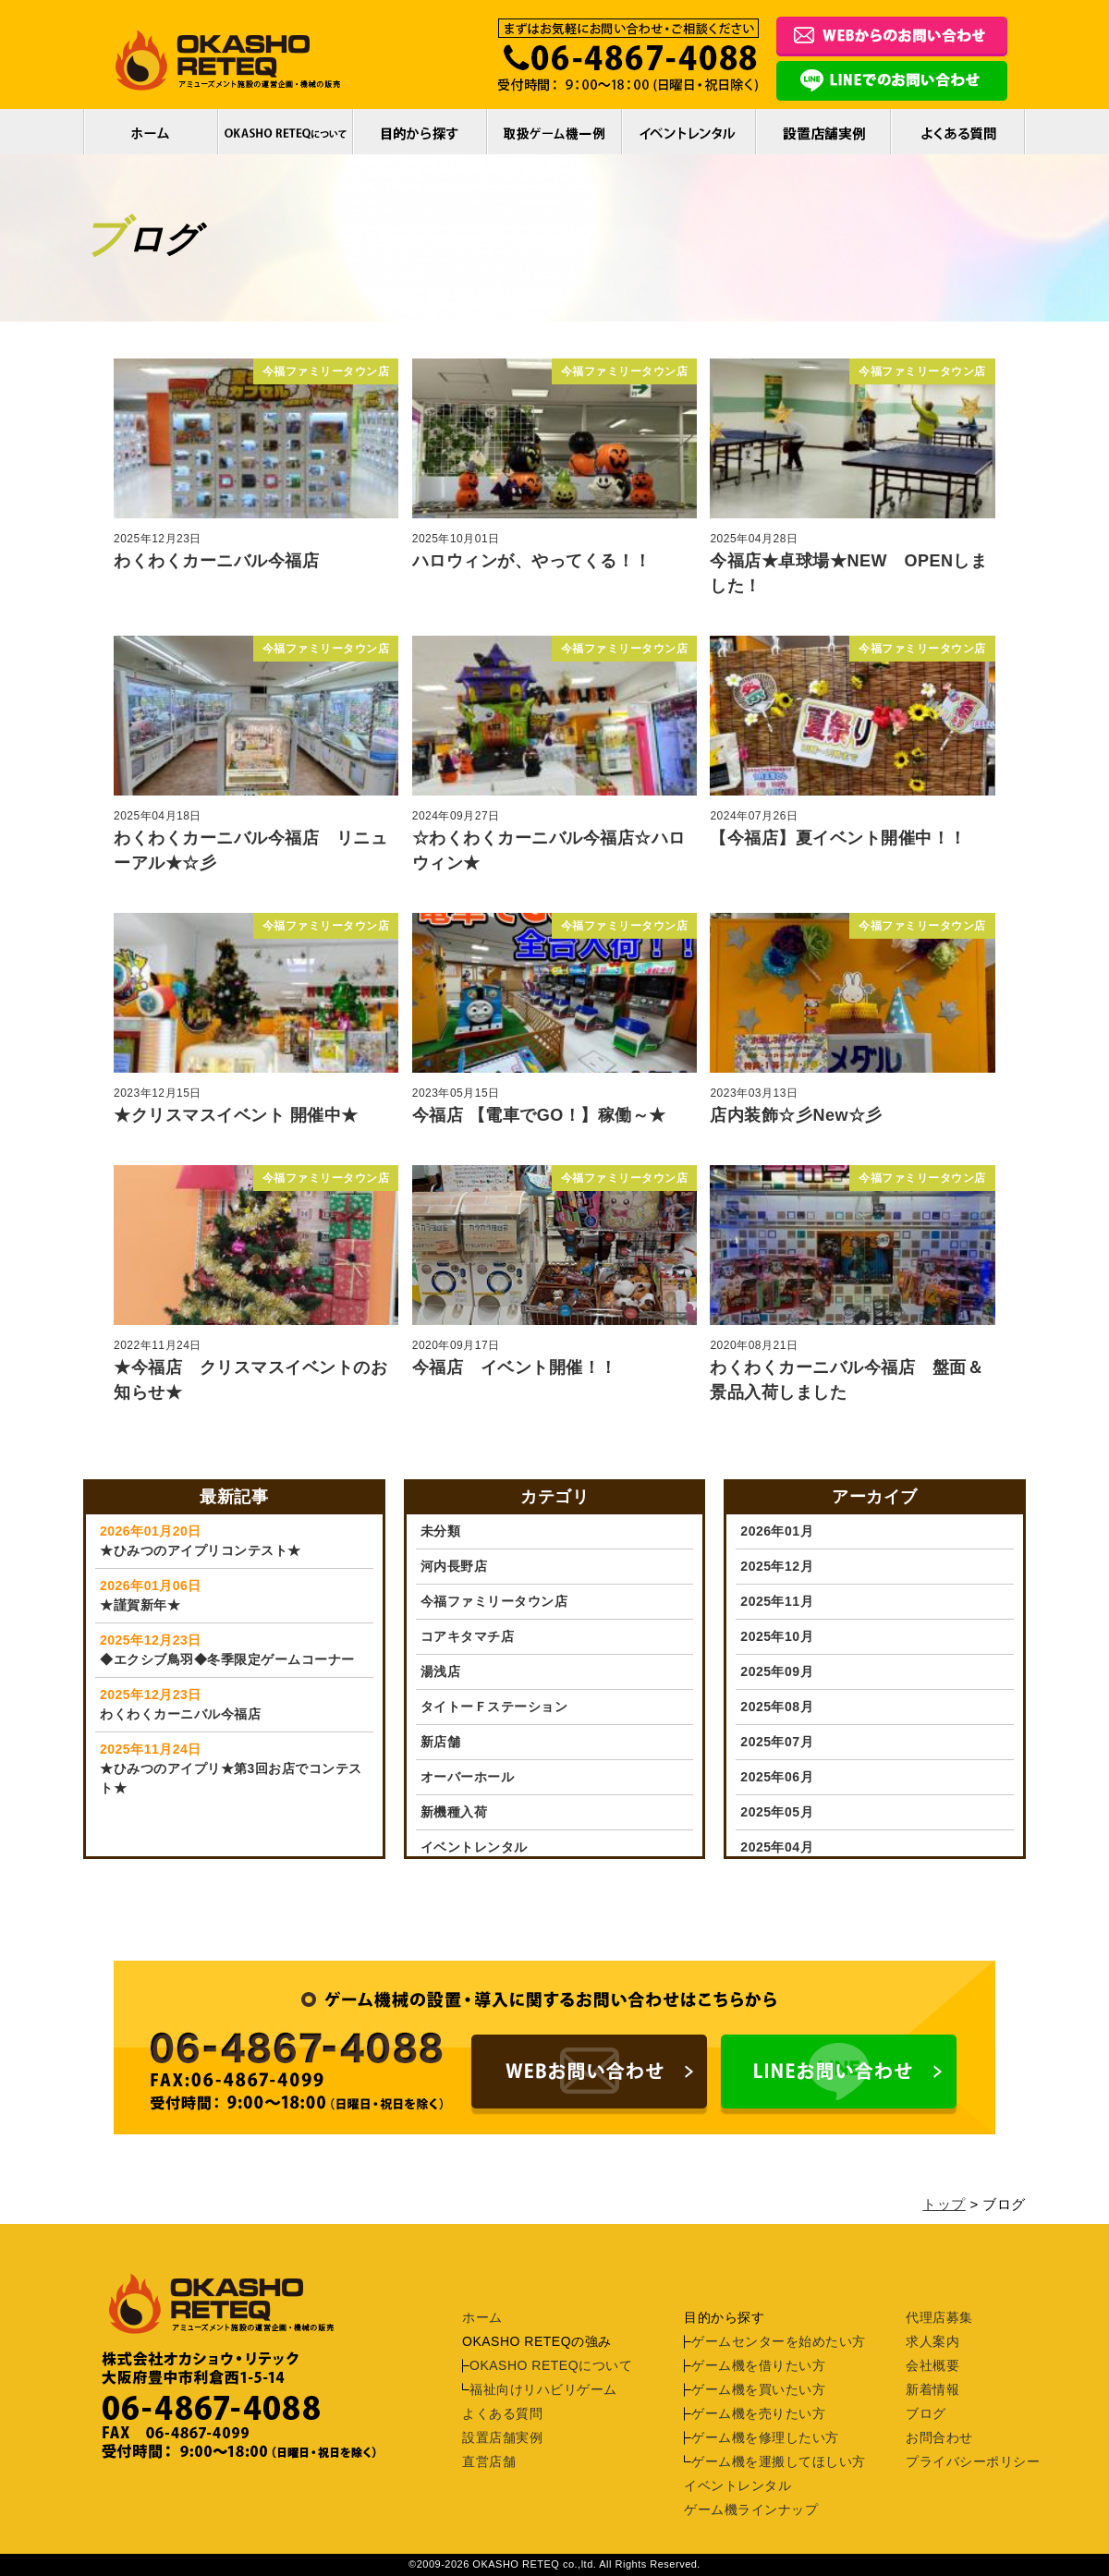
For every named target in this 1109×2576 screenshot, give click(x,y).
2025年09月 (776, 1671)
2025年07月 (776, 1741)
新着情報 (932, 2389)
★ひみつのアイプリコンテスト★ (234, 1540)
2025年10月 (776, 1636)
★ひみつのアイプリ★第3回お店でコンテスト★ (234, 1767)
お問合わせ (939, 2437)
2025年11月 (776, 1601)
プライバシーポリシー (973, 2461)
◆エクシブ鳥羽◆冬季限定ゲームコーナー (234, 1649)
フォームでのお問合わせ (892, 39)
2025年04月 (776, 1847)
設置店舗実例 (502, 2437)
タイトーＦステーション (494, 1706)
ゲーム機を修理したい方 (765, 2437)
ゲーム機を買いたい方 (758, 2389)
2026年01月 (776, 1531)
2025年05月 (776, 1811)
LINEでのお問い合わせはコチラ (838, 2075)
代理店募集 (939, 2317)
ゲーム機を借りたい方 (758, 2365)
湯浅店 (440, 1671)
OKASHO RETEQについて (285, 131)
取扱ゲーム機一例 (554, 131)
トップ (944, 2204)
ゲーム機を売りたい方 (758, 2413)
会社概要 (932, 2365)
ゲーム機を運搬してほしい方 (778, 2461)
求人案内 (932, 2341)
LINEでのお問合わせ (892, 83)
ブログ (926, 2413)
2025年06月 (776, 1776)
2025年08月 (776, 1706)
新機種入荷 (454, 1811)
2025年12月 (776, 1566)
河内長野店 (454, 1566)
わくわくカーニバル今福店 (234, 1703)
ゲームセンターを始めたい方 (778, 2341)
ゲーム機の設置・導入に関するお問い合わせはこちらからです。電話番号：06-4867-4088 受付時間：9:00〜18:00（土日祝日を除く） (589, 2075)
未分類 (440, 1531)
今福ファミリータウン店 (494, 1601)
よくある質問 (958, 131)
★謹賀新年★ (234, 1594)
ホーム (150, 131)
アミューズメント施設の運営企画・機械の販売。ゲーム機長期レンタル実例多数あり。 (228, 60)
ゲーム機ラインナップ (751, 2509)
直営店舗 (489, 2461)
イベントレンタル (689, 131)
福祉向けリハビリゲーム (543, 2389)
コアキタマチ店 (467, 1636)
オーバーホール (467, 1776)
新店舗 (440, 1741)
